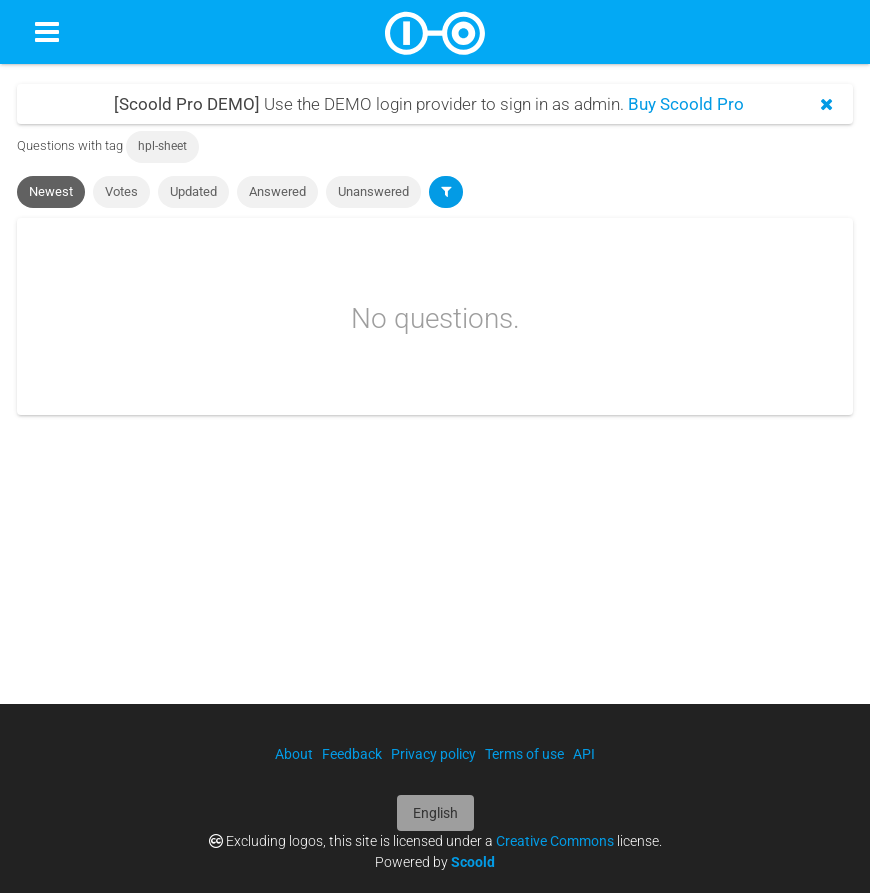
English (435, 813)
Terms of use (524, 754)
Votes (121, 191)
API (584, 754)
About (294, 754)
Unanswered (373, 191)
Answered (277, 191)
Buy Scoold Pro (686, 104)
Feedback (352, 754)
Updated (193, 191)
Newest (51, 191)
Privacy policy (433, 754)
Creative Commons (555, 841)
